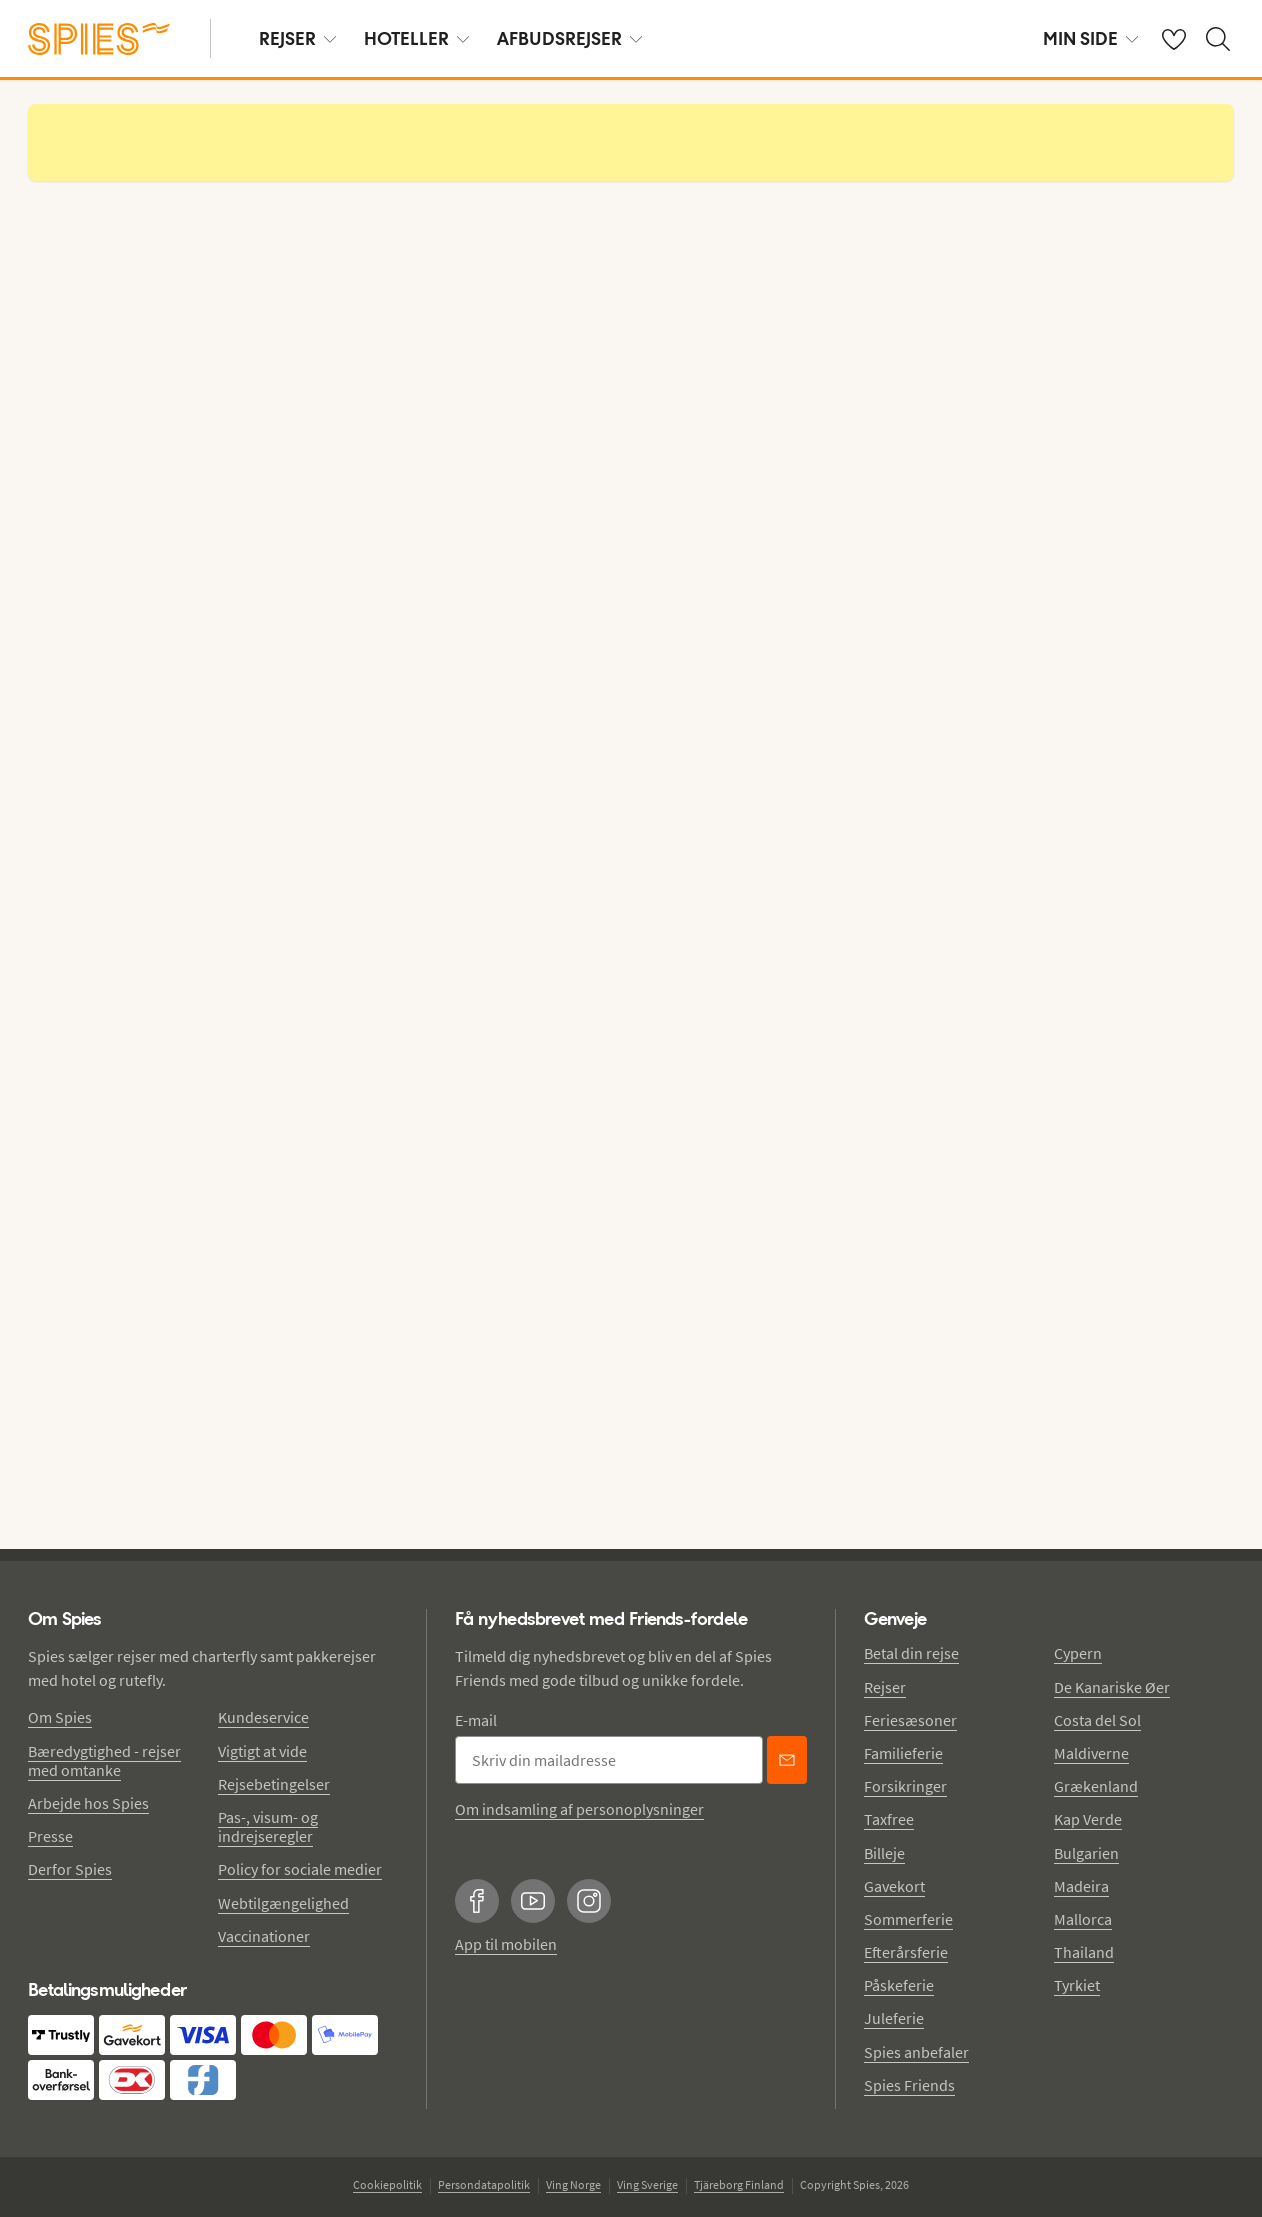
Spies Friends (909, 2085)
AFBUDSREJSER (569, 38)
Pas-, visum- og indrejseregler (268, 1826)
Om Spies (60, 1717)
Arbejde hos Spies (88, 1803)
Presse (50, 1836)
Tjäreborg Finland (739, 2184)
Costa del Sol (1097, 1720)
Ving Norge (573, 2184)
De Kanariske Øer (1112, 1687)
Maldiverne (1091, 1753)
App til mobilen (506, 1944)
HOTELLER (416, 38)
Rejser (885, 1687)
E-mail (476, 1720)
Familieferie (903, 1753)
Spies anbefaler (916, 2052)
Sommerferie (908, 1919)
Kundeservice (263, 1717)
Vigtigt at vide (262, 1751)
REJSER (297, 38)
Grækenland (1096, 1786)
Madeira (1081, 1886)
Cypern (1078, 1653)
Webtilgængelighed (283, 1903)
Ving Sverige (647, 2184)
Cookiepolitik (387, 2184)
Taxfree (889, 1819)
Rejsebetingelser (274, 1784)
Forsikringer (905, 1786)
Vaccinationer (264, 1936)
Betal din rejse (911, 1653)
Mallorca (1083, 1919)
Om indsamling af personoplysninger (579, 1809)
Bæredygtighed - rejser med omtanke (104, 1760)
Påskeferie (899, 1985)
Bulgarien (1086, 1853)
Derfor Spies (70, 1869)
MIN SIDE (1090, 38)
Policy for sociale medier (300, 1869)
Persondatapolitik (484, 2184)
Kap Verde (1088, 1819)
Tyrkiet (1077, 1985)
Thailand (1084, 1952)
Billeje (884, 1853)
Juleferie (894, 2018)
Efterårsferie (906, 1952)
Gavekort (894, 1886)
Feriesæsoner (910, 1720)
